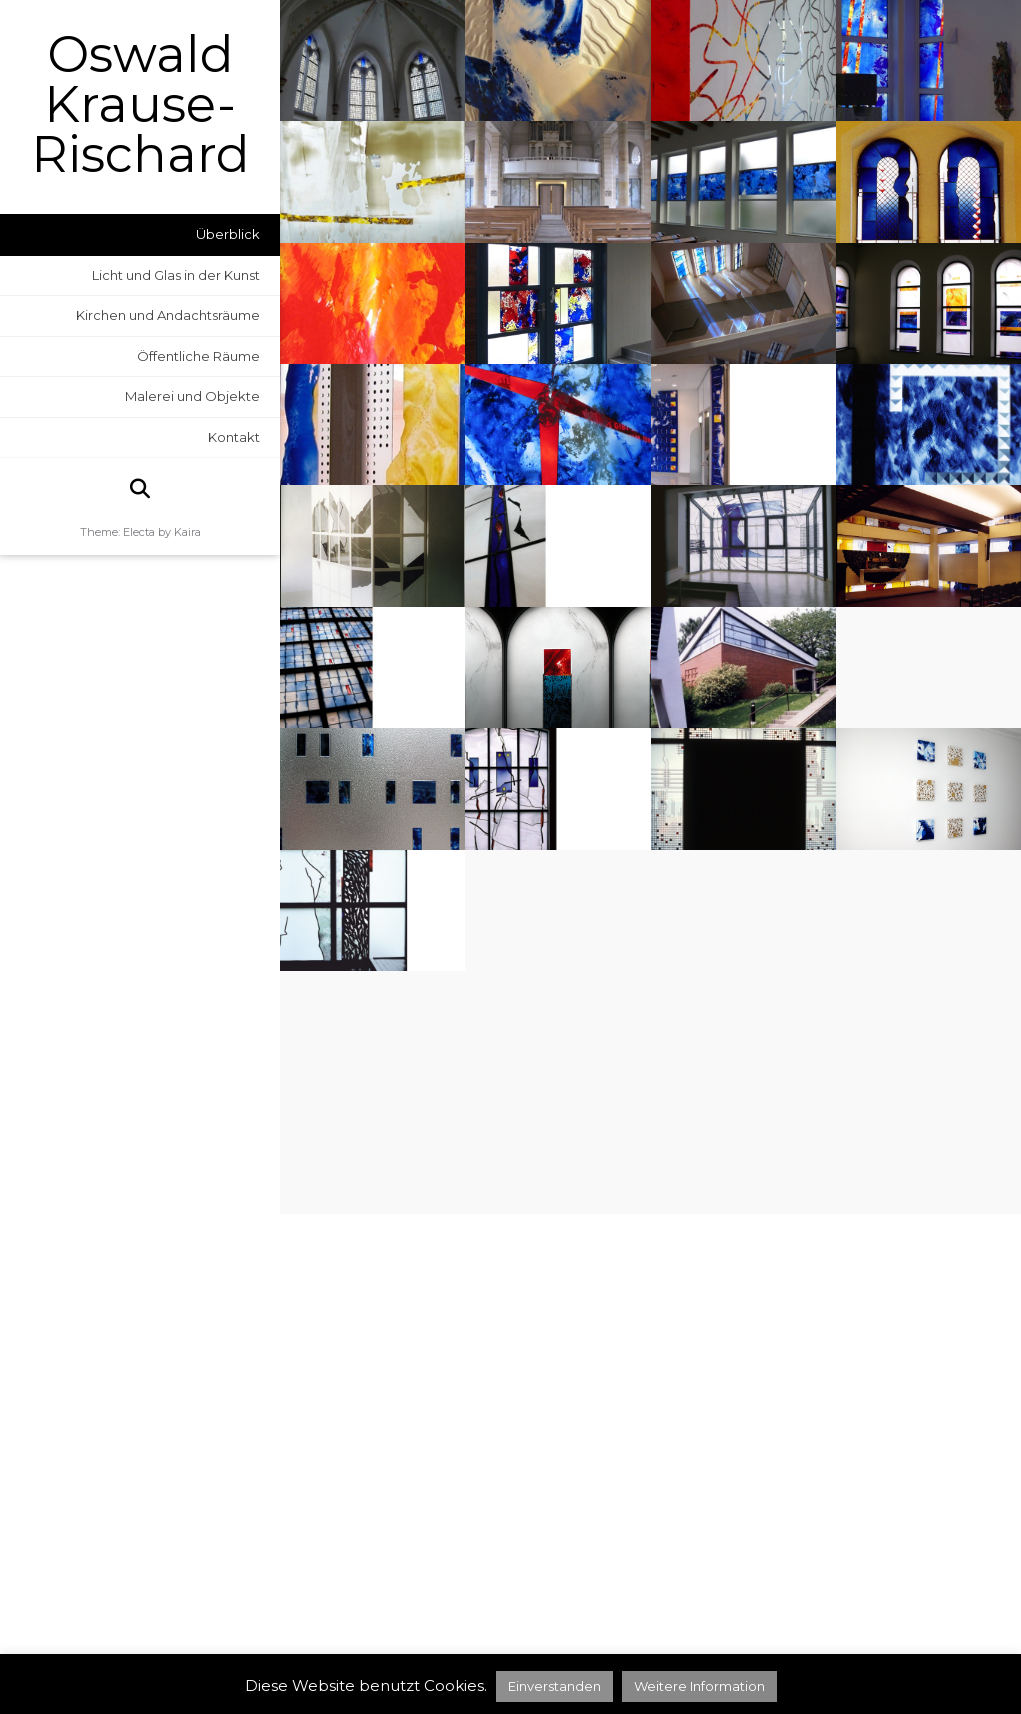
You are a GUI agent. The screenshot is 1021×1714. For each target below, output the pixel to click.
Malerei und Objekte (192, 396)
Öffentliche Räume (198, 356)
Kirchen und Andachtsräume (168, 315)
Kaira (187, 532)
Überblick (228, 234)
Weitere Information (699, 1686)
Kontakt (234, 437)
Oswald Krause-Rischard (140, 105)
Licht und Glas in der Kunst (176, 275)
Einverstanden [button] (554, 1686)
